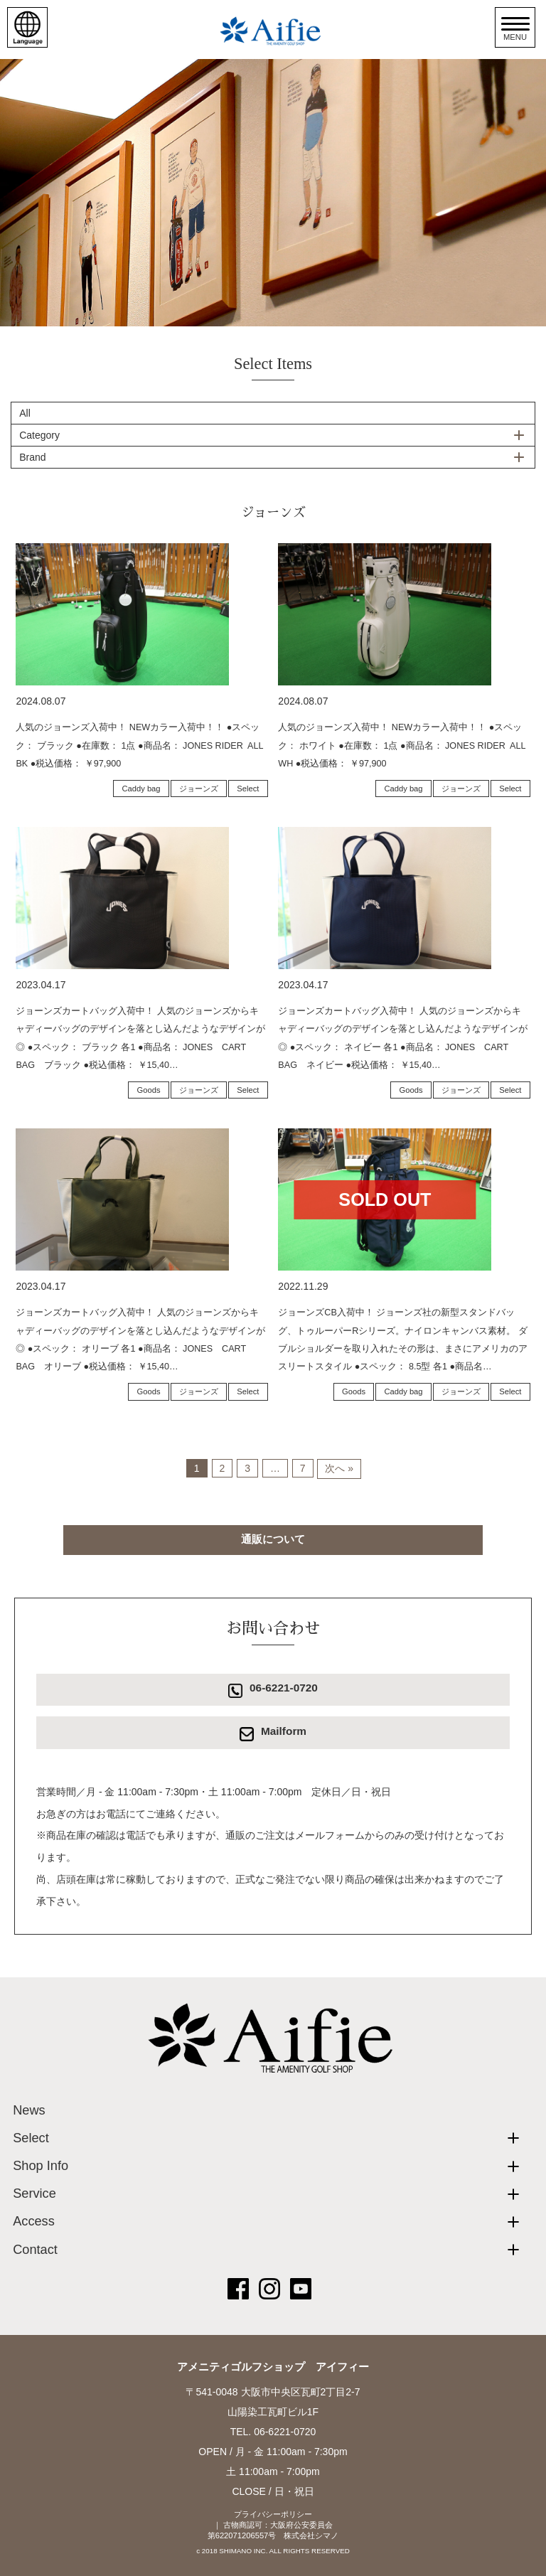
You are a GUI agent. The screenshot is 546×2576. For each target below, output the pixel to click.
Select (248, 788)
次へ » (339, 1468)
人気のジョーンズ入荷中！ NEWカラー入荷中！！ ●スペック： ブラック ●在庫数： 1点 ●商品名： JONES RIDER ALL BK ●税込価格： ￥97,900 (139, 745)
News (29, 2110)
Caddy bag (141, 788)
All (25, 413)
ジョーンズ (198, 788)
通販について (273, 1539)
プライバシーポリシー (273, 2514)
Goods (149, 1090)
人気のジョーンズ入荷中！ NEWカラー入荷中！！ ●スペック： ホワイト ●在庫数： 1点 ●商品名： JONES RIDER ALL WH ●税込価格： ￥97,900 (401, 745)
